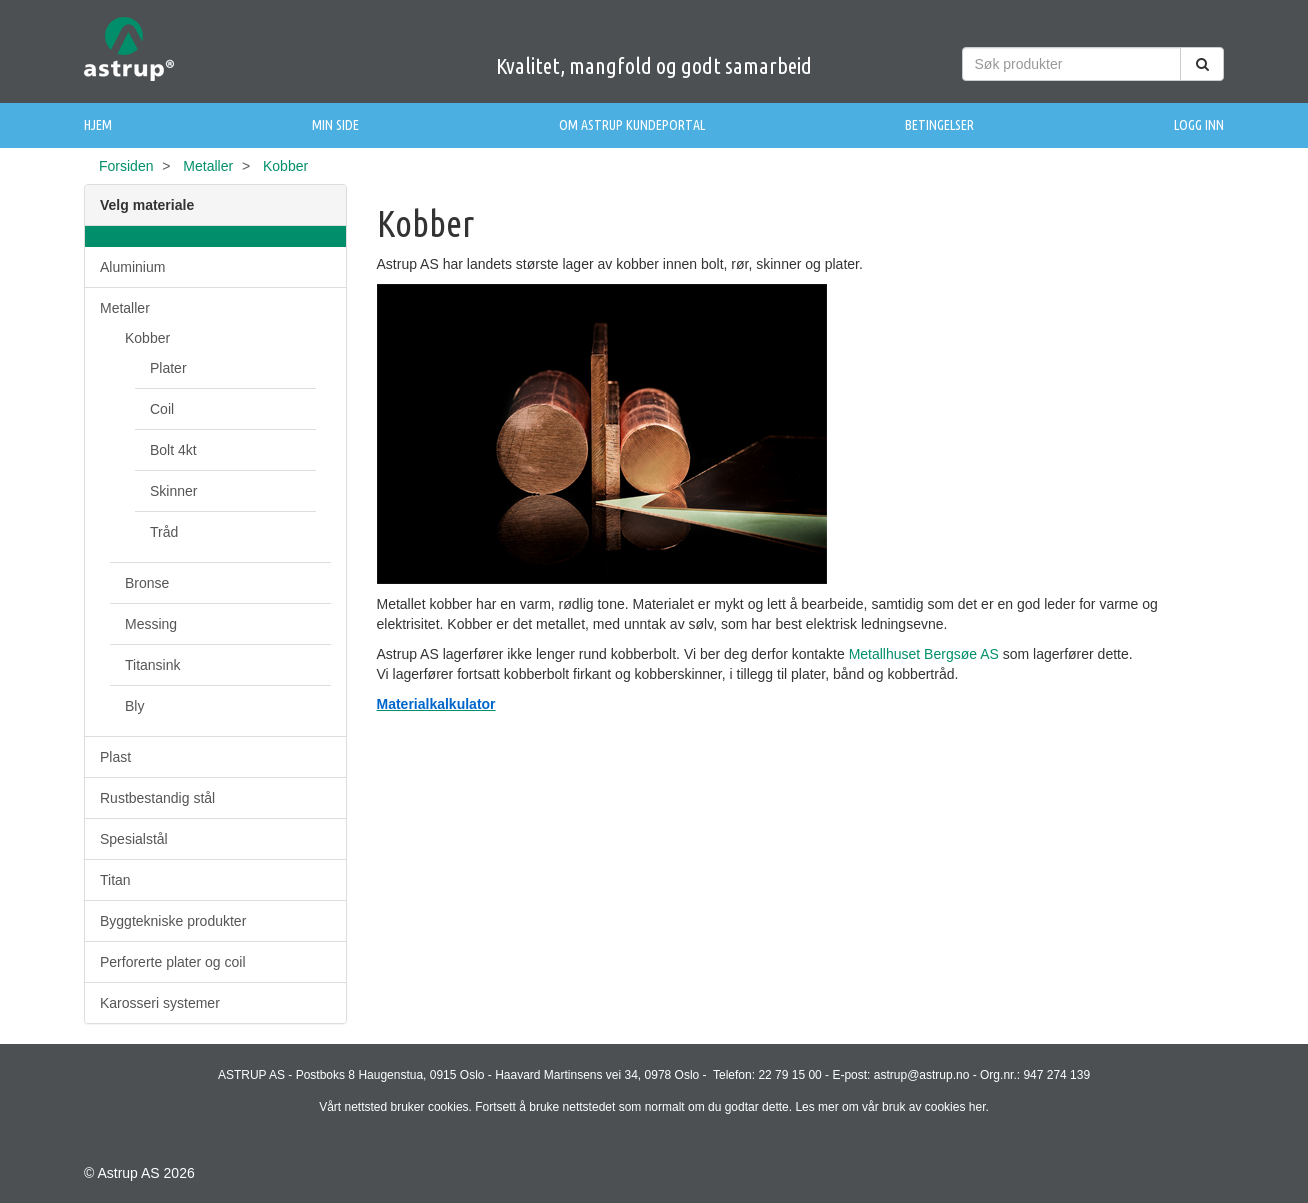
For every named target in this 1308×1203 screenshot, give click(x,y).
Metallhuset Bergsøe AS (924, 654)
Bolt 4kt (173, 450)
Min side (335, 125)
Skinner (173, 491)
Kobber (147, 338)
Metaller (208, 166)
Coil (162, 409)
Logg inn (1199, 125)
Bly (134, 706)
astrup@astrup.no (922, 1075)
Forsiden (126, 166)
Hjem (98, 125)
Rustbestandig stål (157, 798)
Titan (115, 880)
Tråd (164, 532)
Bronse (147, 583)
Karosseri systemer (160, 1003)
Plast (115, 757)
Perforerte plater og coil (173, 962)
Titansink (153, 665)
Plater (168, 368)
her (977, 1107)
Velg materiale (147, 205)
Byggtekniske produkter (173, 921)
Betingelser (939, 125)
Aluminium (132, 267)
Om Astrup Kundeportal (632, 125)
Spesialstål (134, 839)
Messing (151, 624)
